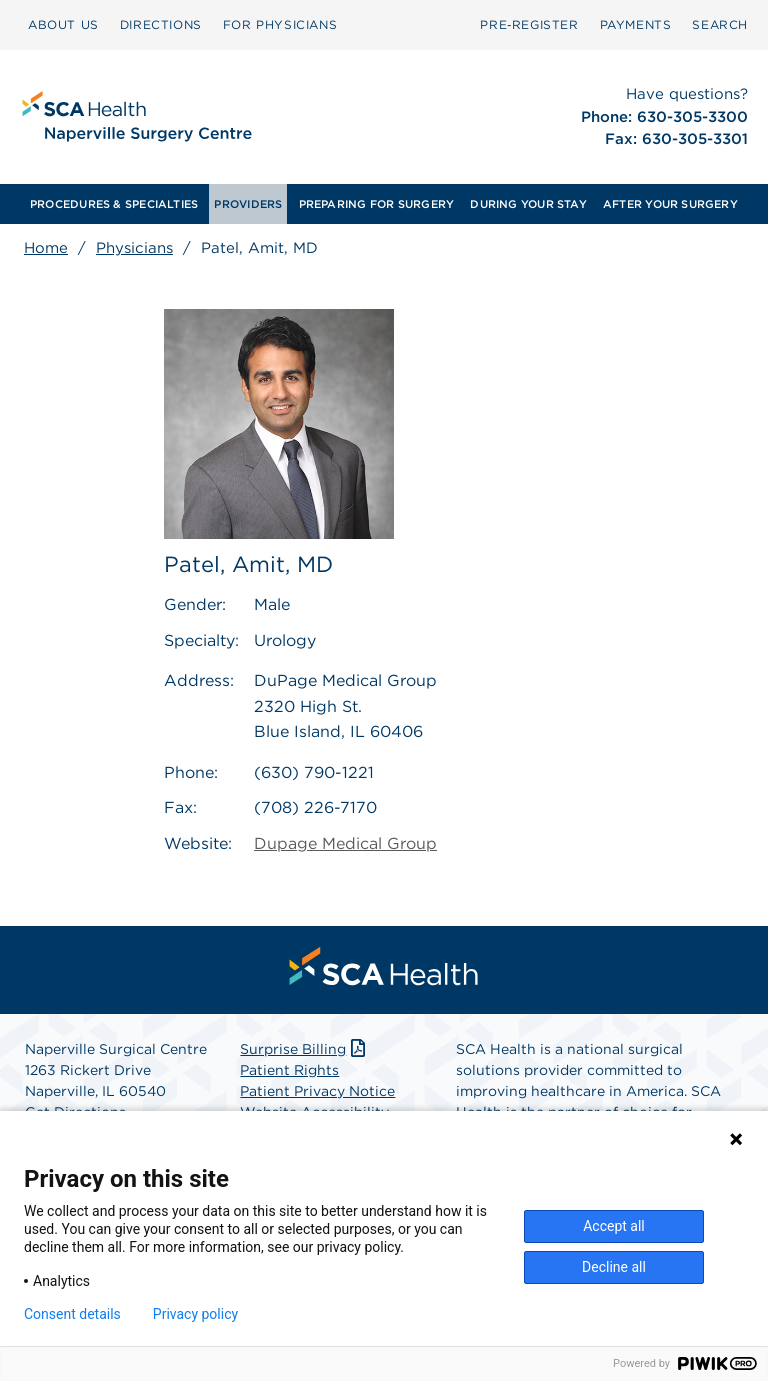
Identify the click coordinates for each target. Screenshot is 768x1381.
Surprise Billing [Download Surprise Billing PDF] (304, 1049)
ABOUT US (63, 24)
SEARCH (720, 24)
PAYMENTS (636, 24)
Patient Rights (289, 1070)
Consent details (72, 1314)
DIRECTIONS (161, 24)
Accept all (614, 1226)
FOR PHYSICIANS (280, 24)
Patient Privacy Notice (317, 1091)
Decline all (614, 1267)
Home (46, 248)
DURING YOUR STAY (528, 204)
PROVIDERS (248, 204)
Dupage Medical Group (345, 843)
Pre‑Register (529, 24)
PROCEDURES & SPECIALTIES (114, 204)
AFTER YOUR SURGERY (670, 204)
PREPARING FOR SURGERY (377, 204)
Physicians (134, 248)
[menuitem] (63, 25)
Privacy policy (195, 1314)
